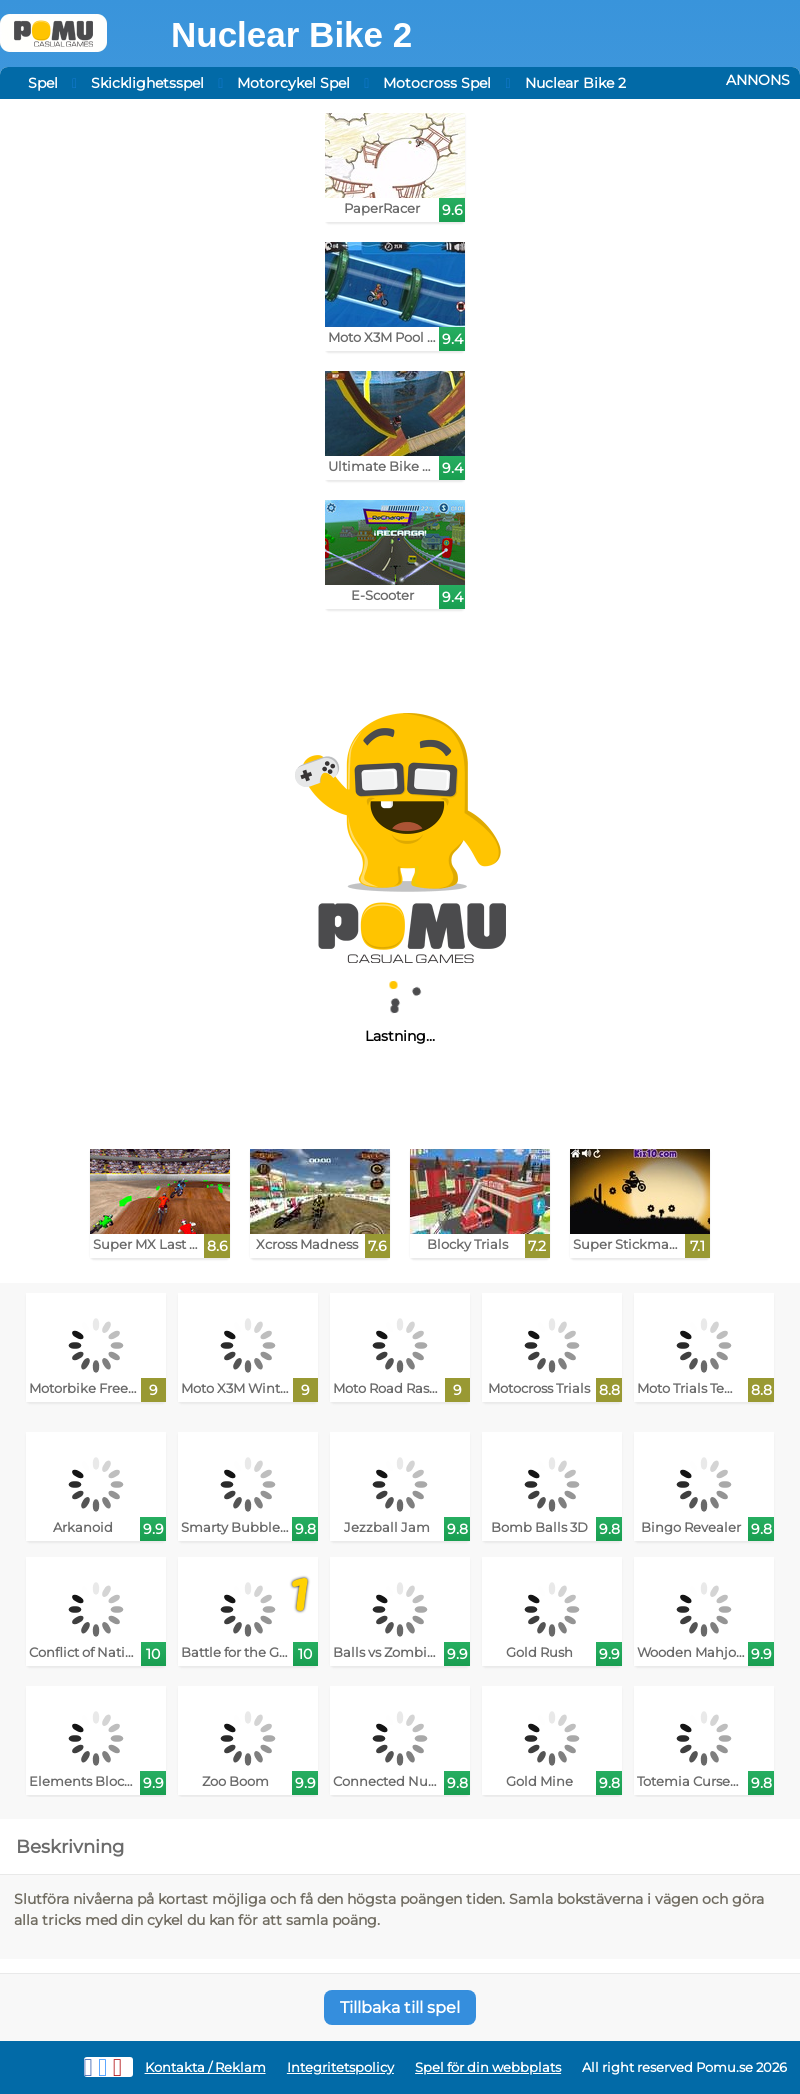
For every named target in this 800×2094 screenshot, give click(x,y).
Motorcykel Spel (293, 83)
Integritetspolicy (340, 2067)
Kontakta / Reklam (205, 2067)
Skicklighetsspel (147, 83)
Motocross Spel (437, 83)
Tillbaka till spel (400, 2007)
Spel (43, 83)
